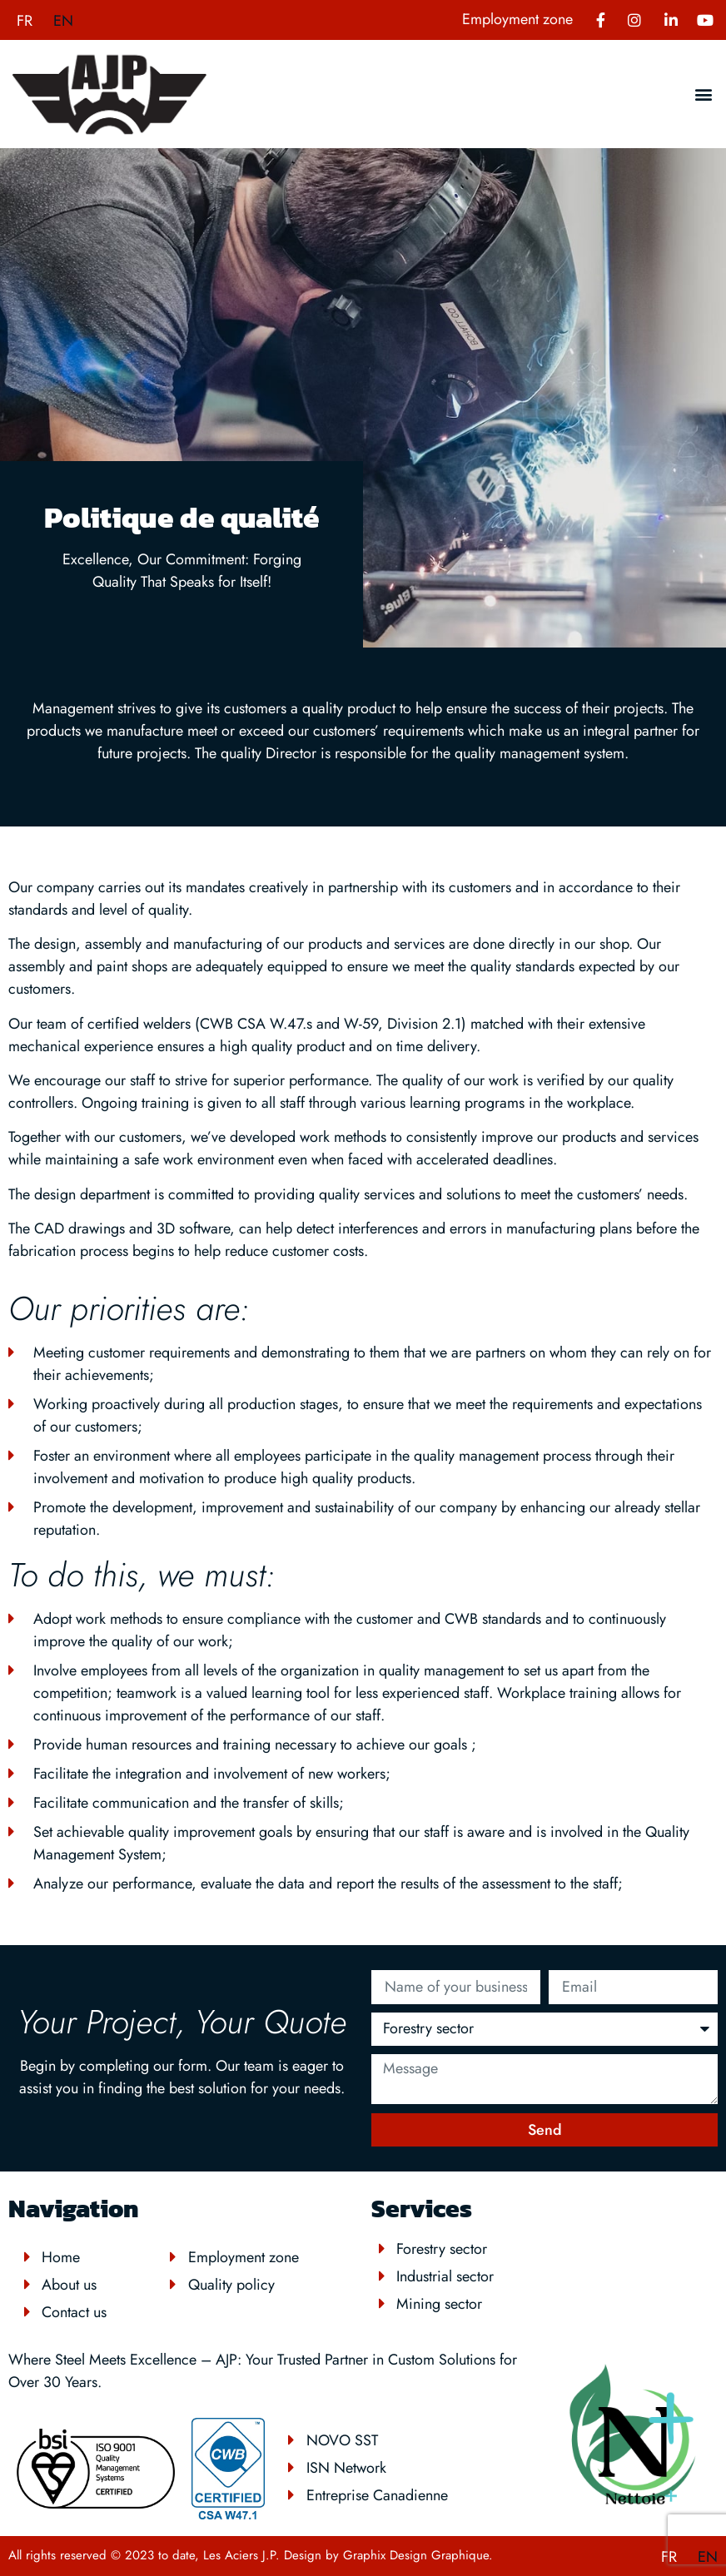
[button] (704, 93)
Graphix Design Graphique (416, 2555)
